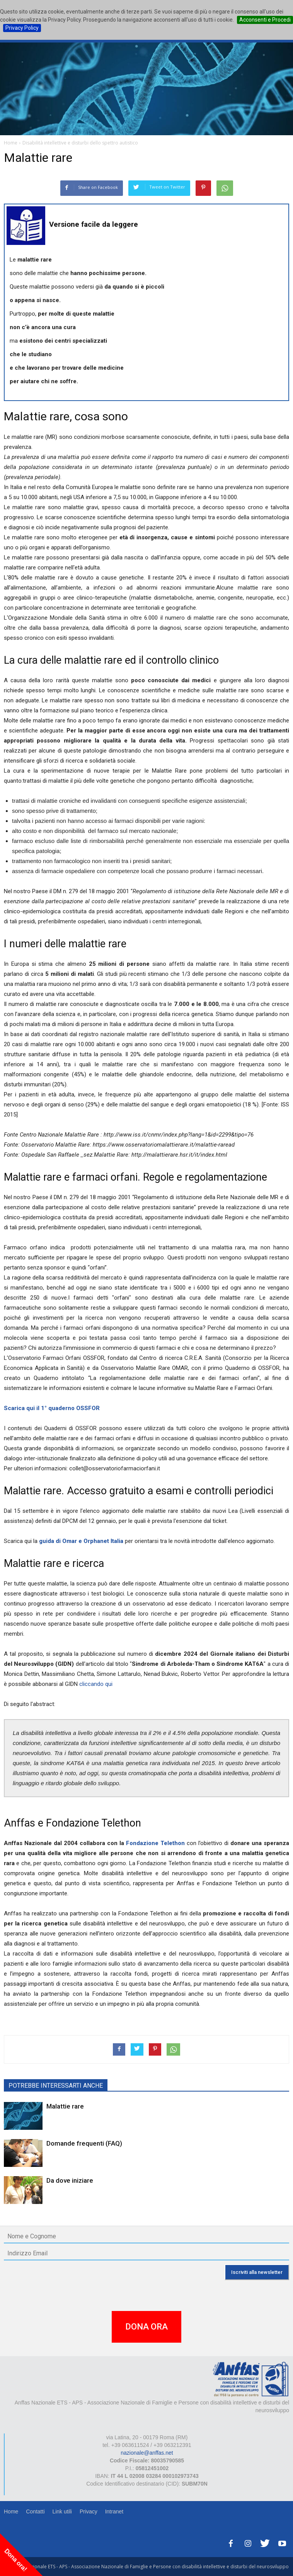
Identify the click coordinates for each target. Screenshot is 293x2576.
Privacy (88, 2511)
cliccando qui (95, 1684)
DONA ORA (146, 2326)
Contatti (35, 2511)
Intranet (114, 2511)
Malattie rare (65, 2106)
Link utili (62, 2511)
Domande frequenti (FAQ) (84, 2143)
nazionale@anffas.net (147, 2453)
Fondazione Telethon (156, 1843)
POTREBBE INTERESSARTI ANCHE (56, 2085)
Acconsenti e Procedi (265, 20)
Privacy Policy (22, 28)
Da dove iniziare (69, 2180)
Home (11, 2511)
